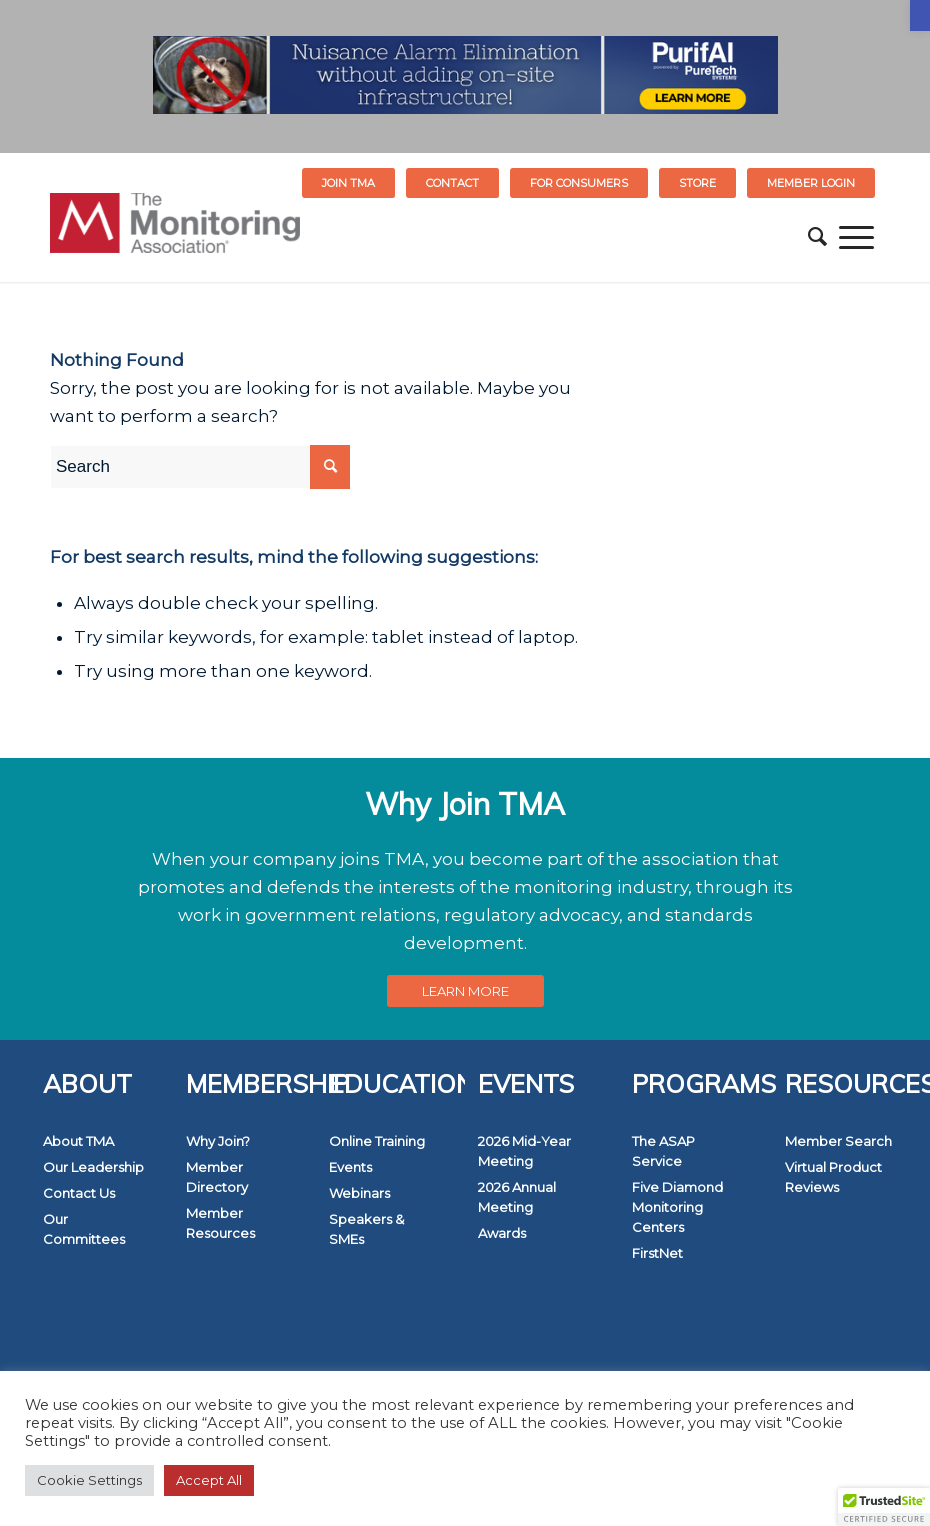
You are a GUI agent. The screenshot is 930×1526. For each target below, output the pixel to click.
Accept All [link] (209, 1480)
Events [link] (350, 1167)
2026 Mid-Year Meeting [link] (524, 1151)
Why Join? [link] (218, 1141)
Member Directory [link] (217, 1177)
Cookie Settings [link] (89, 1480)
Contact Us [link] (79, 1193)
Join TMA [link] (348, 183)
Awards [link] (502, 1233)
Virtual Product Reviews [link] (833, 1177)
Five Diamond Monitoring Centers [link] (677, 1207)
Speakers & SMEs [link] (366, 1229)
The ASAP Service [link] (663, 1151)
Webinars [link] (359, 1193)
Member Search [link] (838, 1141)
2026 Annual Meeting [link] (517, 1197)
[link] (920, 15)
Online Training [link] (377, 1141)
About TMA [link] (78, 1141)
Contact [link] (452, 183)
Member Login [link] (811, 183)
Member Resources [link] (220, 1223)
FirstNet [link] (657, 1253)
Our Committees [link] (84, 1229)
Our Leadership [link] (93, 1167)
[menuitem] (349, 183)
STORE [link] (697, 183)
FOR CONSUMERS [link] (579, 183)
